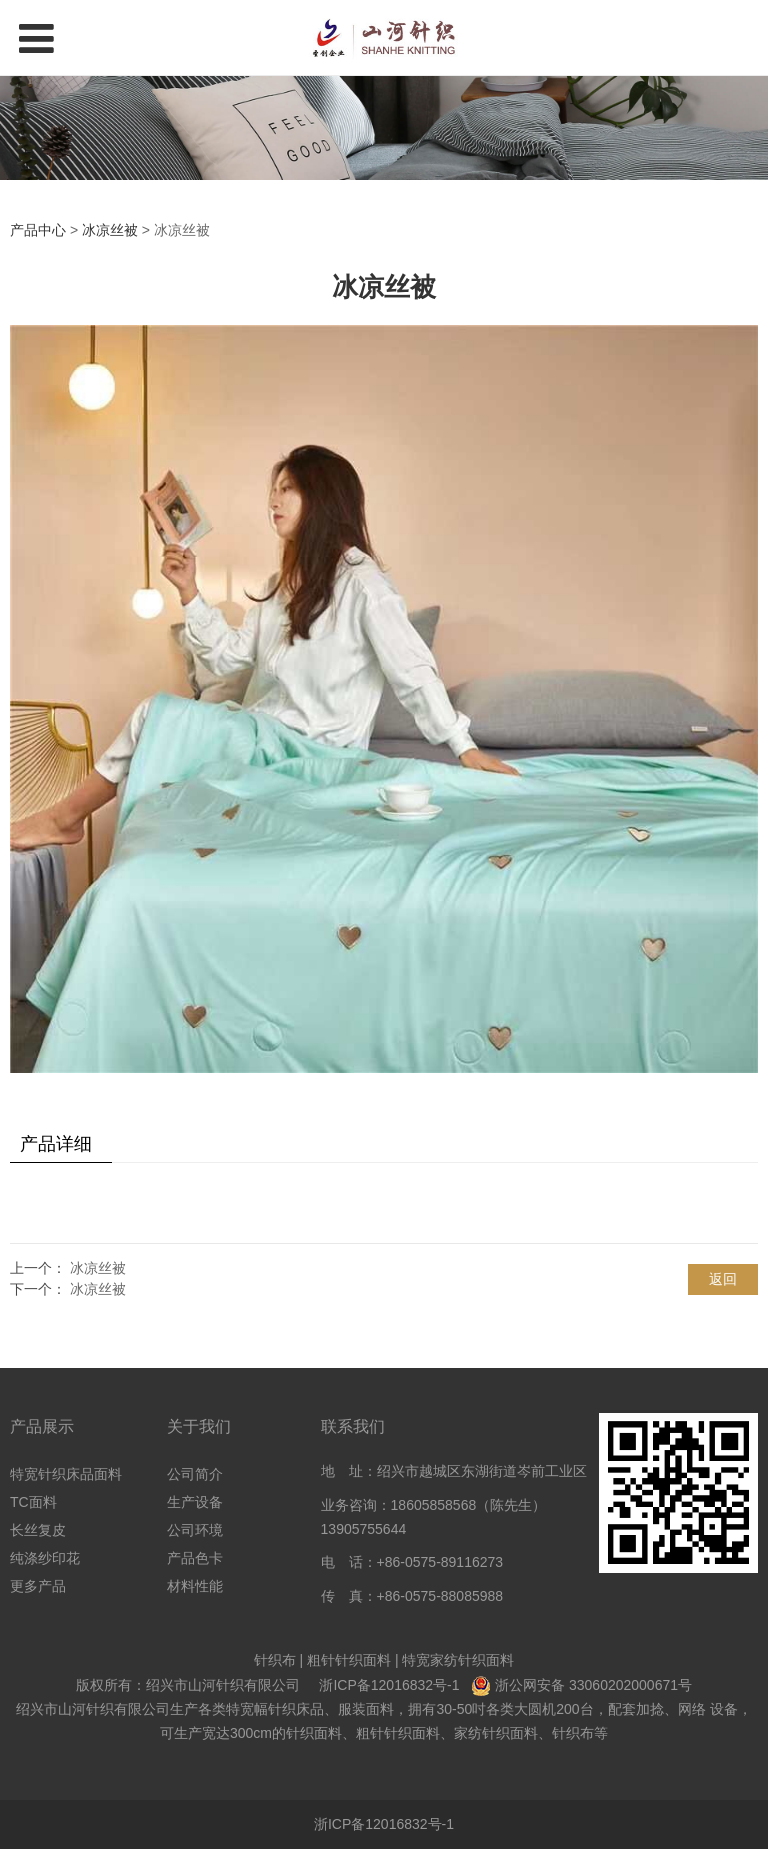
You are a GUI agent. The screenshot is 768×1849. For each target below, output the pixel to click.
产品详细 (56, 1144)
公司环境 (195, 1530)
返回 (723, 1279)
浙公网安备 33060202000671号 (593, 1685)
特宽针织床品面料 (66, 1474)
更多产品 (38, 1586)
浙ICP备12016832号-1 (389, 1685)
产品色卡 (195, 1558)
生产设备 (195, 1502)
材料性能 (195, 1586)
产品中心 (38, 230)
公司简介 (195, 1474)
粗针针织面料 (349, 1660)
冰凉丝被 (110, 230)
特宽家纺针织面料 (458, 1660)
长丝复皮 (38, 1530)
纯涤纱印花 (45, 1558)
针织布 (275, 1660)
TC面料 (33, 1502)
